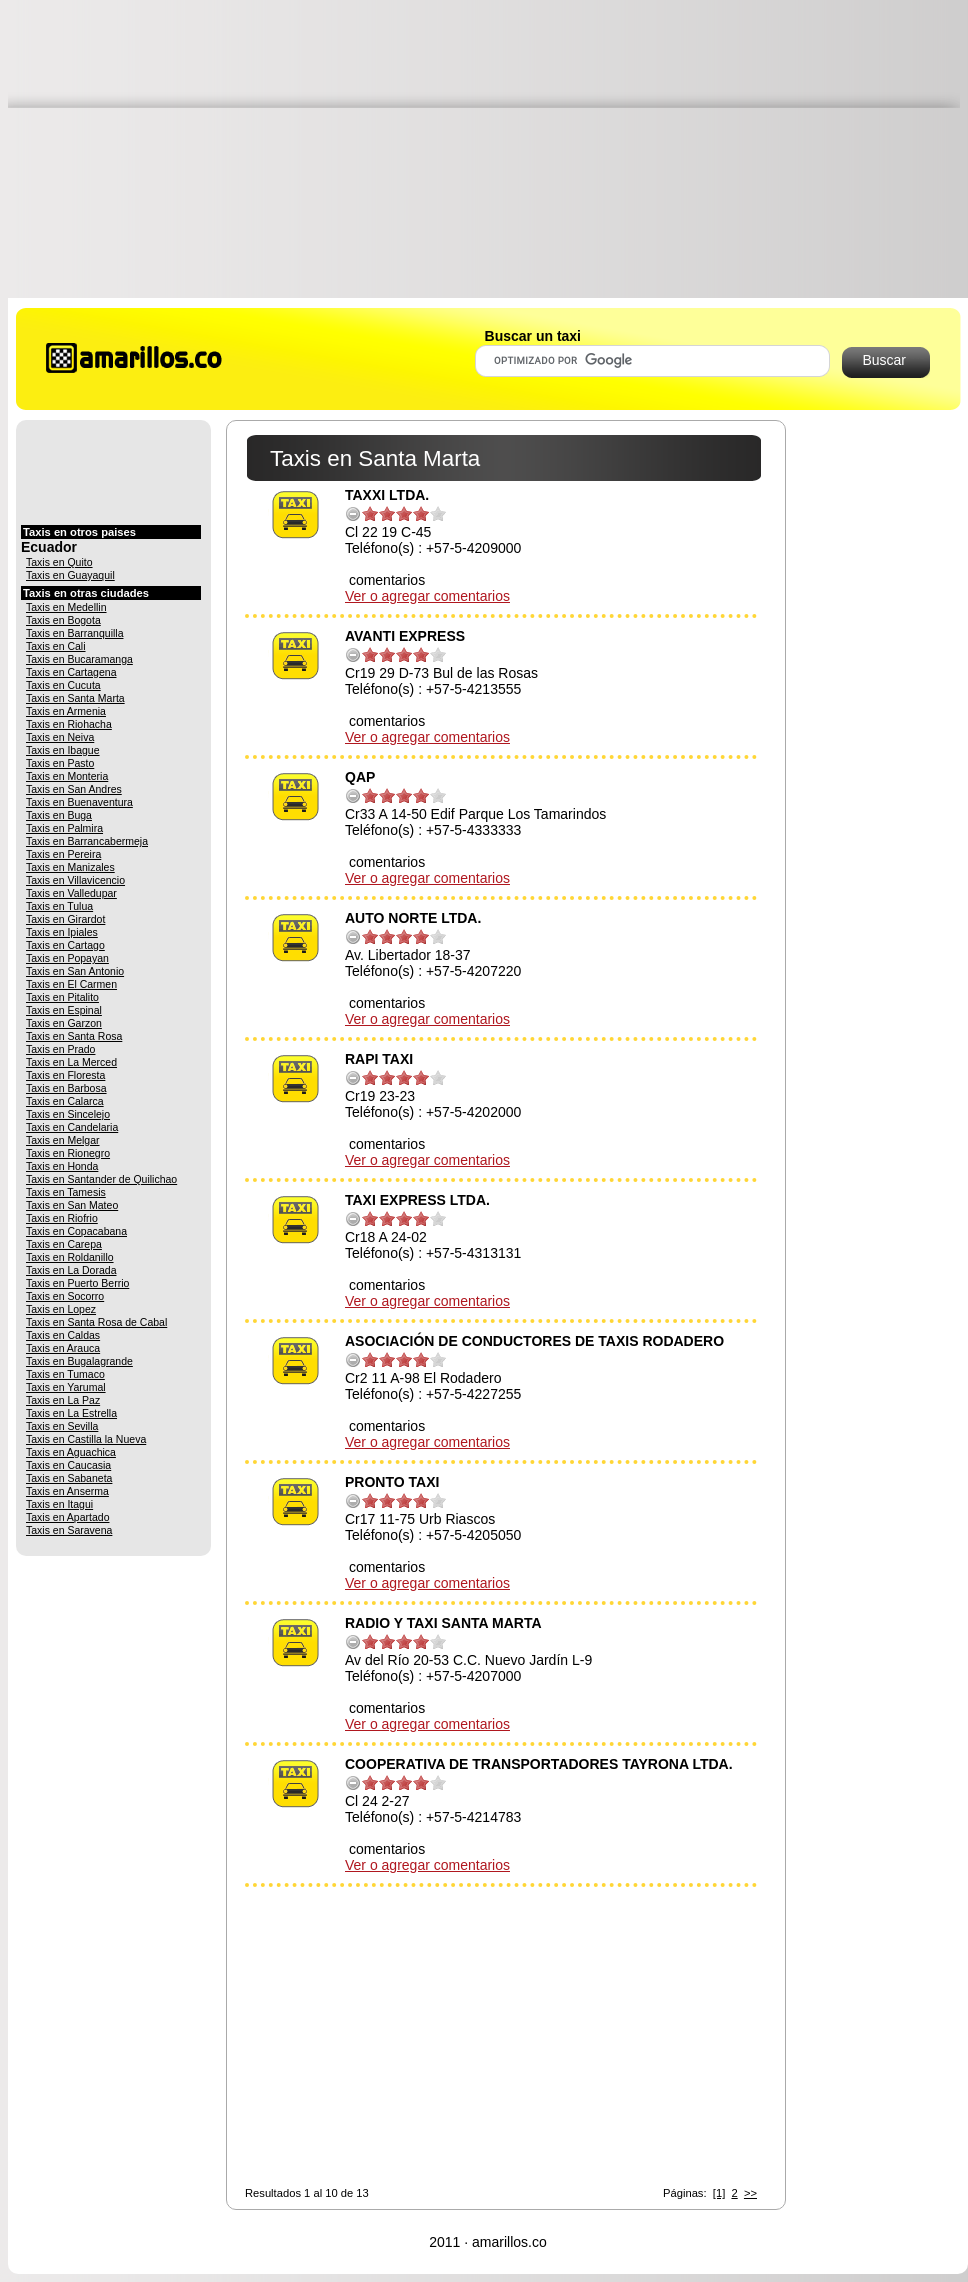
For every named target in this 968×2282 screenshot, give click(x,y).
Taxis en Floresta (65, 1075)
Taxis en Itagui (59, 1504)
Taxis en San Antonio (75, 971)
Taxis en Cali (56, 646)
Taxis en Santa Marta (75, 698)
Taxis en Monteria (67, 776)
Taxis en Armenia (66, 711)
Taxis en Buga (59, 815)
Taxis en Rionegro (68, 1153)
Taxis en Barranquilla (74, 633)
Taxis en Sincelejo (68, 1114)
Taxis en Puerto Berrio (77, 1283)
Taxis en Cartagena (71, 672)
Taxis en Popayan (67, 958)
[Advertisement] (488, 148)
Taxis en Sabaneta (69, 1478)
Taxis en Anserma (67, 1491)
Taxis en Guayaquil (70, 575)
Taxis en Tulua (59, 906)
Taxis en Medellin (66, 607)
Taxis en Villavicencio (75, 880)
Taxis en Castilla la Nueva (86, 1439)
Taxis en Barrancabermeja (87, 841)
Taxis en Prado (60, 1049)
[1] (719, 2193)
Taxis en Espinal (64, 1010)
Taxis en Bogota (63, 620)
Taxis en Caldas (63, 1335)
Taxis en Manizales (70, 867)
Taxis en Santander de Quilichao (101, 1179)
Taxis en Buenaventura (79, 802)
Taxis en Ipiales (62, 932)
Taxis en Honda (62, 1166)
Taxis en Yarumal (66, 1387)
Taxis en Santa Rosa (74, 1036)
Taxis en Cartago (65, 945)
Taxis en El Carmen (71, 984)
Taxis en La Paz (63, 1400)
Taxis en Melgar (63, 1140)
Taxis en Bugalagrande (79, 1361)
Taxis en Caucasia (68, 1465)
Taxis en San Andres (74, 789)
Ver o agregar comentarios (427, 596)
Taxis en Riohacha (69, 724)
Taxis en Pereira (63, 854)
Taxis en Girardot (65, 919)
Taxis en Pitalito (62, 997)
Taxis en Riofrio (62, 1218)
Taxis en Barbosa (66, 1088)
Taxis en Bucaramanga (79, 659)
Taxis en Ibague (63, 750)
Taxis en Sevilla (62, 1426)
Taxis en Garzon (64, 1023)
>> (750, 2193)
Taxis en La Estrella (71, 1413)
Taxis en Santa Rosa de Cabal (96, 1322)
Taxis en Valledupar (71, 893)
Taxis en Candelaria (72, 1127)
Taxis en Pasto (60, 763)
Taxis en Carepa (64, 1244)
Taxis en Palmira (64, 828)
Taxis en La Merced (71, 1062)
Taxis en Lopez (61, 1309)
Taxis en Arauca (63, 1348)
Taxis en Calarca (65, 1101)
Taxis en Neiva (60, 737)
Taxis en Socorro (65, 1296)
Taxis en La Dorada (71, 1270)
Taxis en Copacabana (76, 1231)
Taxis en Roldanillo (70, 1257)
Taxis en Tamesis (66, 1192)
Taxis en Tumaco (65, 1374)
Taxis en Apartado (67, 1517)
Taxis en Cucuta (63, 685)
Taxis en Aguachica (71, 1452)
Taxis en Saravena (69, 1530)
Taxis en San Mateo (72, 1205)
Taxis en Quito (59, 562)
